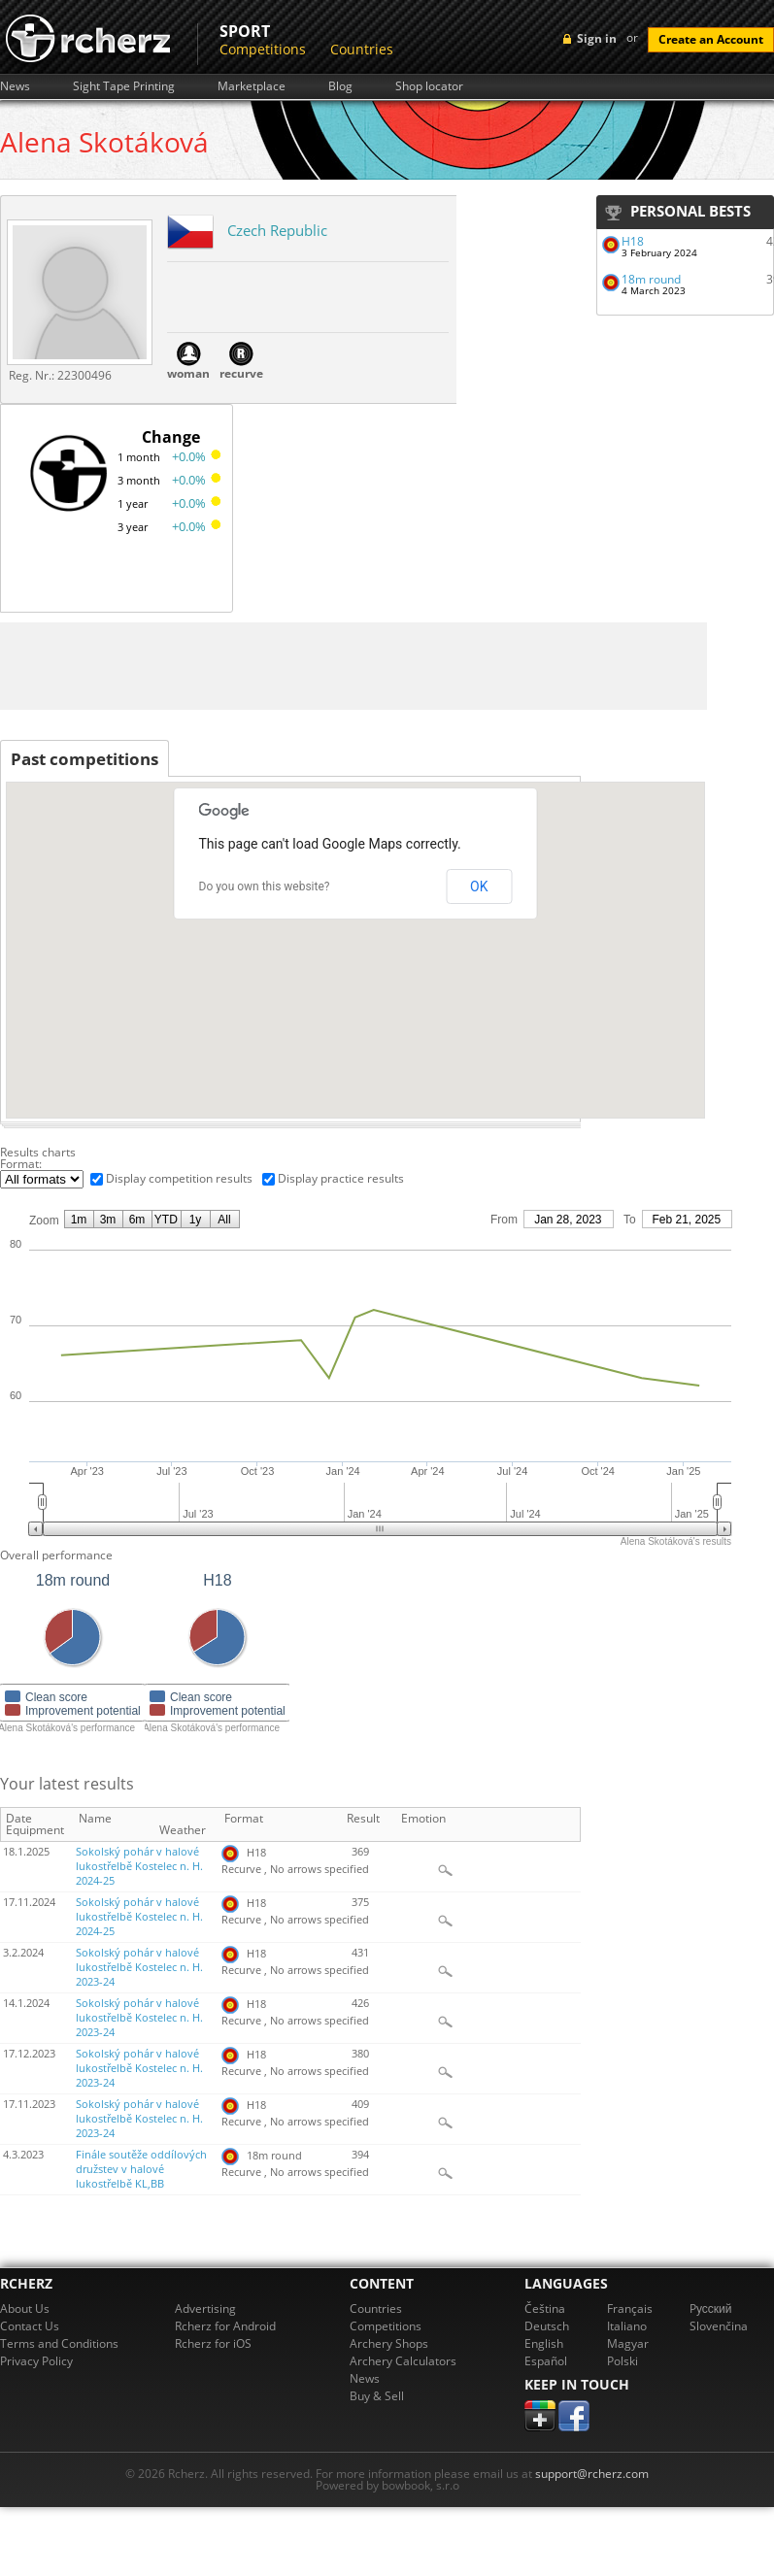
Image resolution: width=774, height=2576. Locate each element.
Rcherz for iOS (213, 2343)
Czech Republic (277, 230)
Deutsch (546, 2326)
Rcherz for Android (225, 2326)
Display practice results (341, 1178)
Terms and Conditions (59, 2343)
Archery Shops (389, 2343)
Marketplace (252, 86)
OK (479, 886)
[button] (391, 1017)
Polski (622, 2361)
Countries (361, 49)
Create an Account (710, 39)
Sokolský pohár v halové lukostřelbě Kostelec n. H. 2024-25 (139, 1866)
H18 (633, 241)
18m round (651, 279)
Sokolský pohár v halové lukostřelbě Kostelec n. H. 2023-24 (139, 1967)
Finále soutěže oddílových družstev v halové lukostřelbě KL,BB (141, 2169)
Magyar (628, 2343)
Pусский (711, 2308)
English (543, 2343)
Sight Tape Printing (124, 86)
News (15, 86)
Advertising (205, 2308)
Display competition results (179, 1178)
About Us (25, 2308)
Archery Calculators (403, 2361)
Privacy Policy (36, 2361)
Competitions (262, 49)
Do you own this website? (264, 886)
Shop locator (429, 86)
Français (630, 2308)
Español (545, 2361)
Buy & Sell (377, 2396)
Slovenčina (719, 2326)
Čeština (544, 2308)
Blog (340, 86)
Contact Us (29, 2326)
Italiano (627, 2326)
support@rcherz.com (592, 2473)
